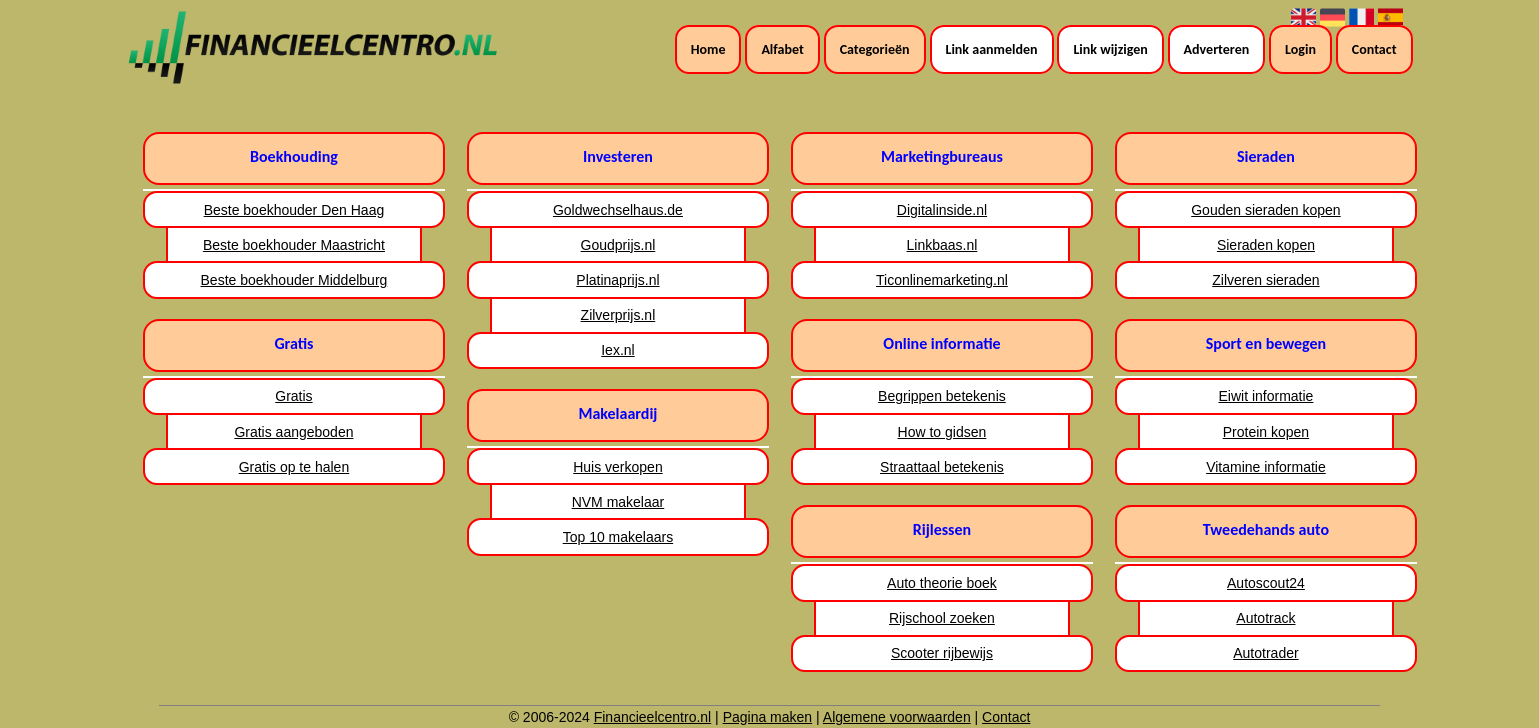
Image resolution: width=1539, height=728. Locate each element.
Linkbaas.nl (942, 245)
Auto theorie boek (942, 583)
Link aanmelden (992, 49)
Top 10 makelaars (618, 537)
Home (708, 49)
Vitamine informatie (1266, 467)
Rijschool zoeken (942, 618)
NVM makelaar (618, 502)
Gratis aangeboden (293, 432)
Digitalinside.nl (942, 210)
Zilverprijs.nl (618, 315)
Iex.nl (617, 350)
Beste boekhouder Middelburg (294, 280)
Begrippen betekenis (942, 396)
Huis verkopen (618, 467)
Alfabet (782, 49)
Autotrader (1265, 653)
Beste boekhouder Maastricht (294, 245)
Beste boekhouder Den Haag (294, 210)
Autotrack (1265, 618)
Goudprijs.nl (618, 245)
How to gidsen (942, 432)
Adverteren (1217, 49)
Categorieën (875, 49)
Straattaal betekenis (942, 467)
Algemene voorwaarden (897, 717)
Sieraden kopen (1266, 245)
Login (1300, 49)
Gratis (293, 396)
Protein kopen (1266, 432)
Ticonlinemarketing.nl (942, 280)
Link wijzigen (1110, 49)
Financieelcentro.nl (653, 717)
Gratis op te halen (294, 467)
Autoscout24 (1266, 583)
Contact (1374, 49)
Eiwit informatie (1265, 396)
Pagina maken (768, 717)
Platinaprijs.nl (617, 280)
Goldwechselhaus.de (618, 210)
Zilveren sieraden (1265, 280)
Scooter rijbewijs (942, 653)
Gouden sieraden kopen (1265, 210)
